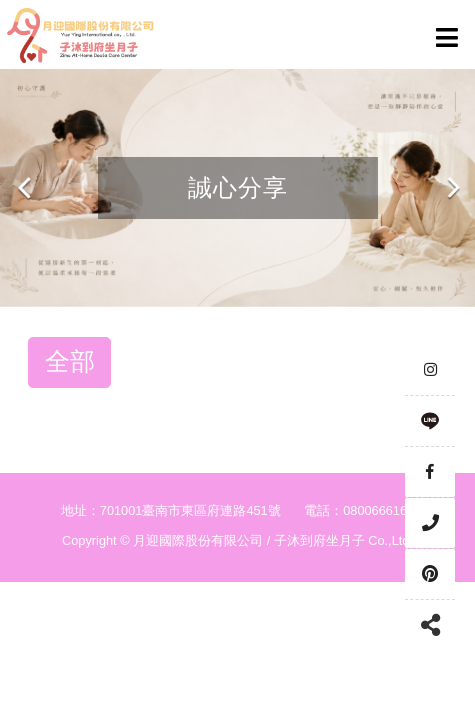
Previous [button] (24, 187)
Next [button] (452, 187)
